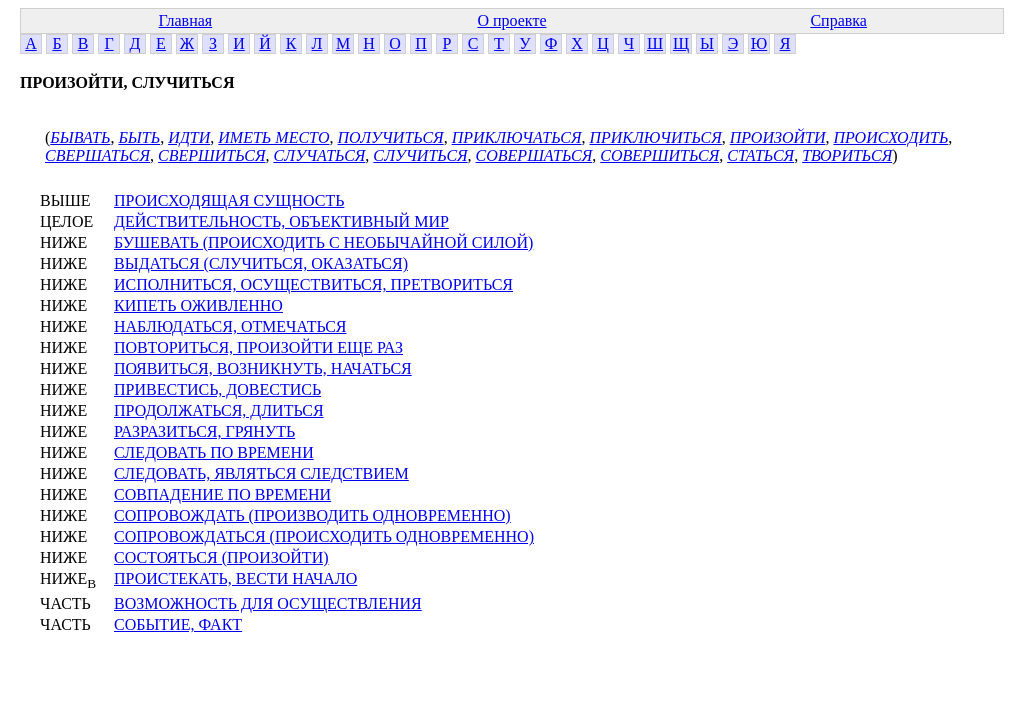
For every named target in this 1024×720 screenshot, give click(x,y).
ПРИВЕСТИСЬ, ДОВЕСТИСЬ (217, 389)
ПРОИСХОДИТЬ (890, 137)
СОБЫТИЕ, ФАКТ (178, 624)
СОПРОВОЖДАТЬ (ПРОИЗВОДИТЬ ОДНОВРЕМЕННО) (312, 515)
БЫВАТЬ (80, 137)
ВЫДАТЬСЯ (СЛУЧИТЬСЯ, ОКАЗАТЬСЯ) (261, 263)
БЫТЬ (139, 137)
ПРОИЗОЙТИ (778, 137)
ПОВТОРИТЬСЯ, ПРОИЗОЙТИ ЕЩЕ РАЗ (258, 347)
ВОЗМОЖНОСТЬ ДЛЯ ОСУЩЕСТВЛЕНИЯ (268, 603)
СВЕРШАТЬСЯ (97, 155)
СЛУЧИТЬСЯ (420, 155)
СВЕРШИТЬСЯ (211, 155)
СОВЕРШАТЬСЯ (534, 155)
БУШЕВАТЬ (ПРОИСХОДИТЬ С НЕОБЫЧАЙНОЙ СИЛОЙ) (323, 242)
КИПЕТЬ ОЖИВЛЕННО (198, 305)
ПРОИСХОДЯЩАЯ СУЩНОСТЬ (229, 200)
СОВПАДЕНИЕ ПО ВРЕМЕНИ (222, 494)
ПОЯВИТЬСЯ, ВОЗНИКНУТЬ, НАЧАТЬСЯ (263, 368)
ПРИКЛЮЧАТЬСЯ (517, 137)
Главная (185, 20)
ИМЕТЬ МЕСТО (273, 137)
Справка (838, 20)
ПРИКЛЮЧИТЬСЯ (655, 137)
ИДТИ (189, 137)
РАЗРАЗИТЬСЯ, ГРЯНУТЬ (204, 431)
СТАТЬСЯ (760, 155)
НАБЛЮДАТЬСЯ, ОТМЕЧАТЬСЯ (230, 326)
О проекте (511, 20)
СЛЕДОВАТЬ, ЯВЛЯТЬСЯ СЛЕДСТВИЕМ (261, 473)
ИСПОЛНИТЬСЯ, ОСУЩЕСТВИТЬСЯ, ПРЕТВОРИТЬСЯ (313, 284)
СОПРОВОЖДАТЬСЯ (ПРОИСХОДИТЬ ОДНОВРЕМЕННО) (324, 536)
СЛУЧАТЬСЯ (319, 155)
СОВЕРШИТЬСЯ (659, 155)
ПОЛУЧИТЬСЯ (391, 137)
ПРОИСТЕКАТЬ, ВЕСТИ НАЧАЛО (235, 578)
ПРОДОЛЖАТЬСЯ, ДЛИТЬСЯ (219, 410)
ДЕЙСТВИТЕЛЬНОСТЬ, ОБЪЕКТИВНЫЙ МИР (281, 221)
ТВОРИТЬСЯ (847, 155)
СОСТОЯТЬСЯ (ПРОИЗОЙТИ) (221, 557)
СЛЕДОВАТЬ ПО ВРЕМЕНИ (214, 452)
